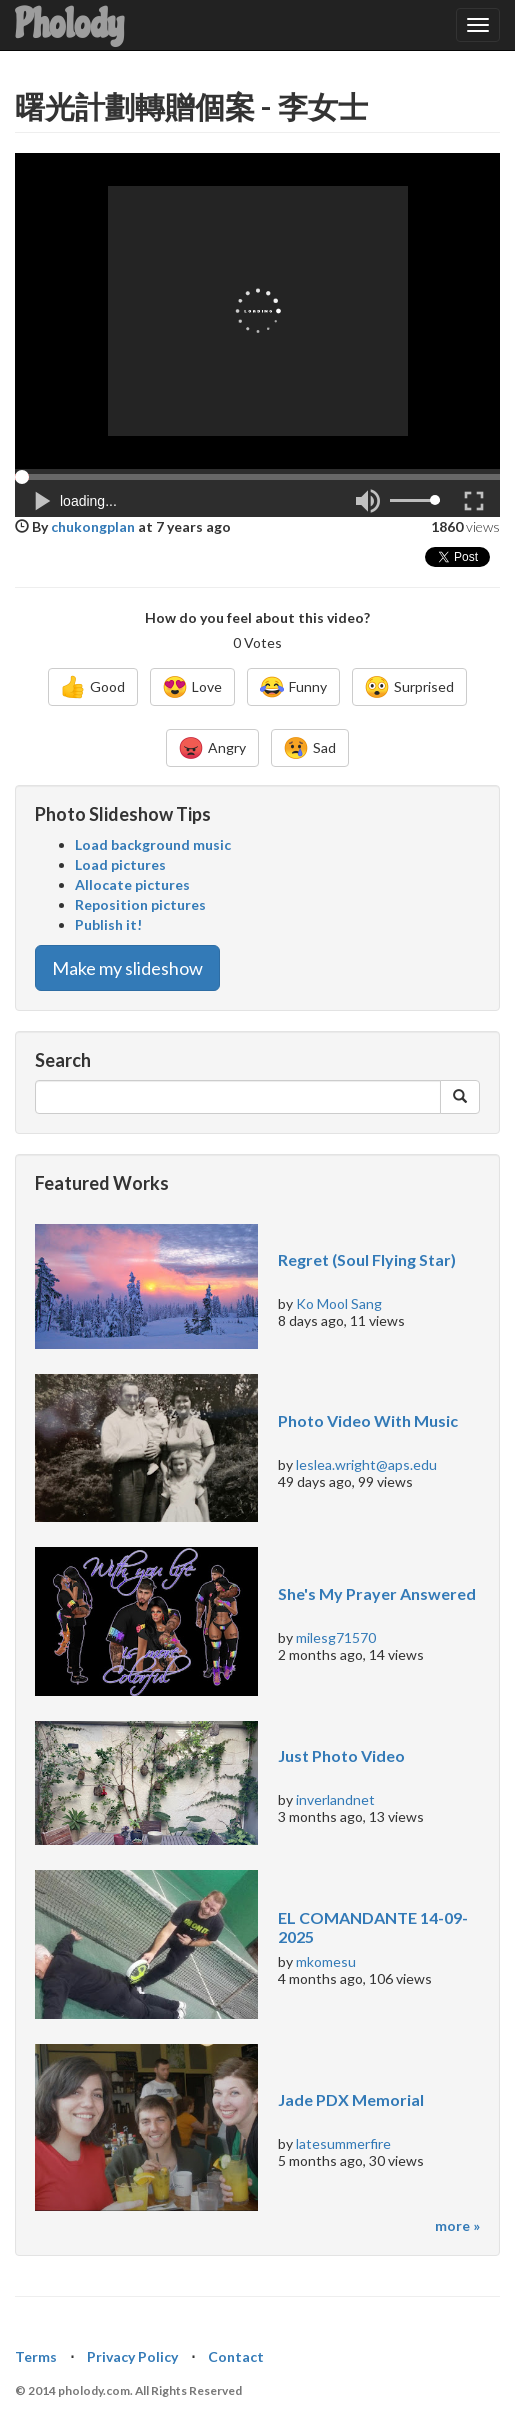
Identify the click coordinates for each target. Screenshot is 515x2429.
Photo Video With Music (368, 1420)
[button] (257, 475)
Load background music (153, 844)
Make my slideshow (127, 968)
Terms (36, 2356)
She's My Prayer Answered (377, 1593)
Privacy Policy (132, 2356)
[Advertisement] (258, 311)
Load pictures (120, 864)
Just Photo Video (341, 1755)
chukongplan (93, 526)
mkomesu (326, 1961)
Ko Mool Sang (339, 1303)
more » (457, 2225)
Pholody (69, 24)
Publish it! (108, 924)
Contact (236, 2356)
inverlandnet (335, 1799)
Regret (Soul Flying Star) (367, 1259)
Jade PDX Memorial (351, 2099)
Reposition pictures (140, 904)
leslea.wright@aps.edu (366, 1464)
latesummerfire (343, 2143)
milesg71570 (336, 1637)
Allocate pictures (132, 884)
